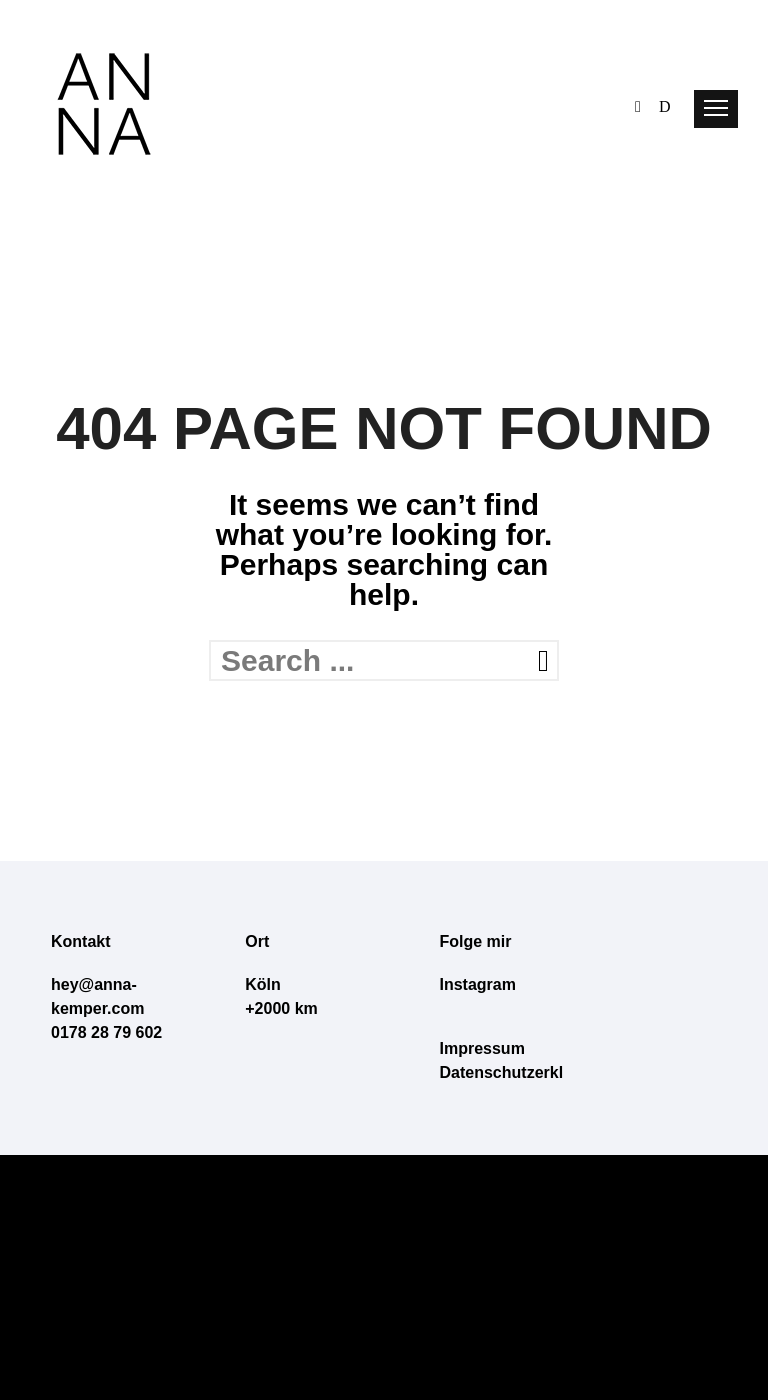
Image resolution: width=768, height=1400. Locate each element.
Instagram (478, 984)
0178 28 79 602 (106, 1032)
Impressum (482, 1048)
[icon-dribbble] (665, 104)
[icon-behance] (643, 104)
